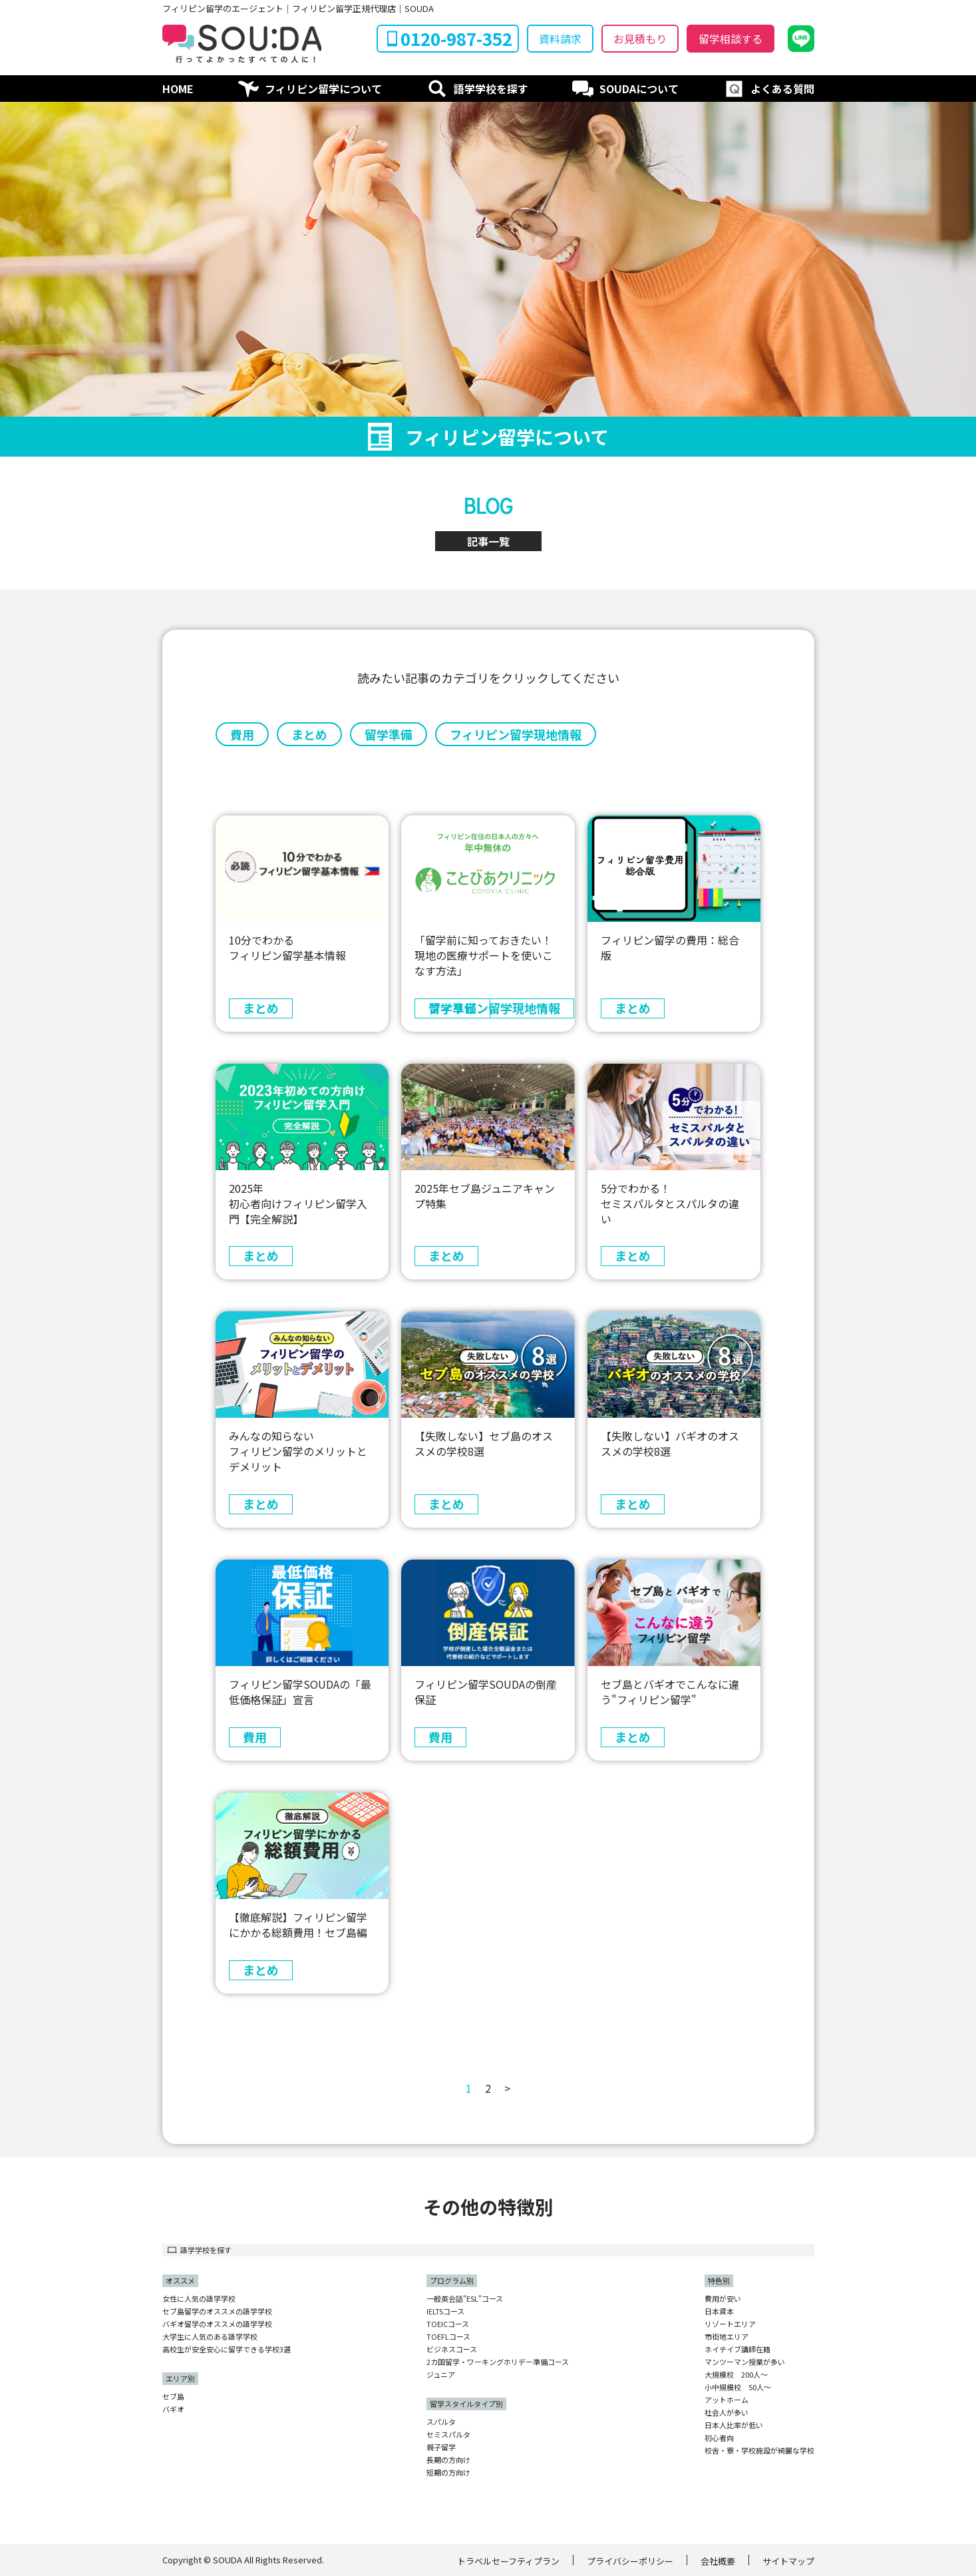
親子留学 (441, 2447)
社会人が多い (726, 2412)
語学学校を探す (491, 89)
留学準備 (388, 734)
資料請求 (560, 39)
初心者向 (719, 2438)
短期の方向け (448, 2472)
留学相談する (730, 39)
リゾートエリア (730, 2324)
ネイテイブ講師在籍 (737, 2349)
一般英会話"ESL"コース (464, 2298)
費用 (242, 734)
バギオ (173, 2409)
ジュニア (440, 2374)
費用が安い (723, 2298)
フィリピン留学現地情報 (515, 734)
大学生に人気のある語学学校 (209, 2336)
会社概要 (718, 2561)
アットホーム (726, 2400)
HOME (178, 89)
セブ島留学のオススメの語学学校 (217, 2311)
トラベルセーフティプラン (508, 2561)
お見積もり (640, 39)
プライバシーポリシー (630, 2561)
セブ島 (173, 2396)
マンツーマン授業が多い (745, 2362)
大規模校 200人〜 (736, 2374)
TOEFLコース (448, 2336)
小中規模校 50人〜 (738, 2387)
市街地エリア (726, 2336)
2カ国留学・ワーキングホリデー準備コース (497, 2362)
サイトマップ (788, 2561)
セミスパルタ (448, 2434)
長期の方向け (448, 2460)
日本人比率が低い (734, 2425)
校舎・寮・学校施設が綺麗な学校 (759, 2450)
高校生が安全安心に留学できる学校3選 (226, 2349)
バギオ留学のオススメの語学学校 (217, 2324)
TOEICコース (447, 2324)
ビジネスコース (451, 2349)
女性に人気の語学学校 (199, 2298)
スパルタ (441, 2422)
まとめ (309, 734)
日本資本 (719, 2311)
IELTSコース (445, 2311)
